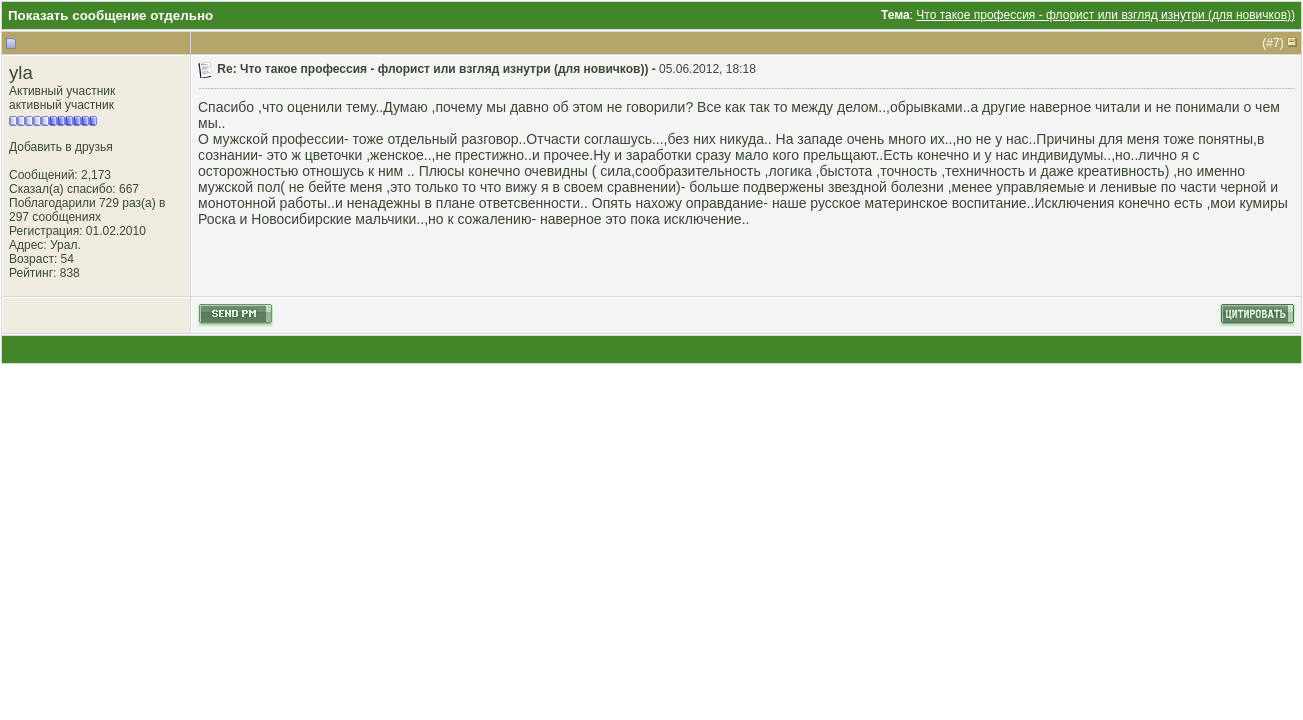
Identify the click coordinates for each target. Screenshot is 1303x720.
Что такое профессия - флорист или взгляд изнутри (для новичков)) (1105, 15)
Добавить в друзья (61, 147)
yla (21, 72)
